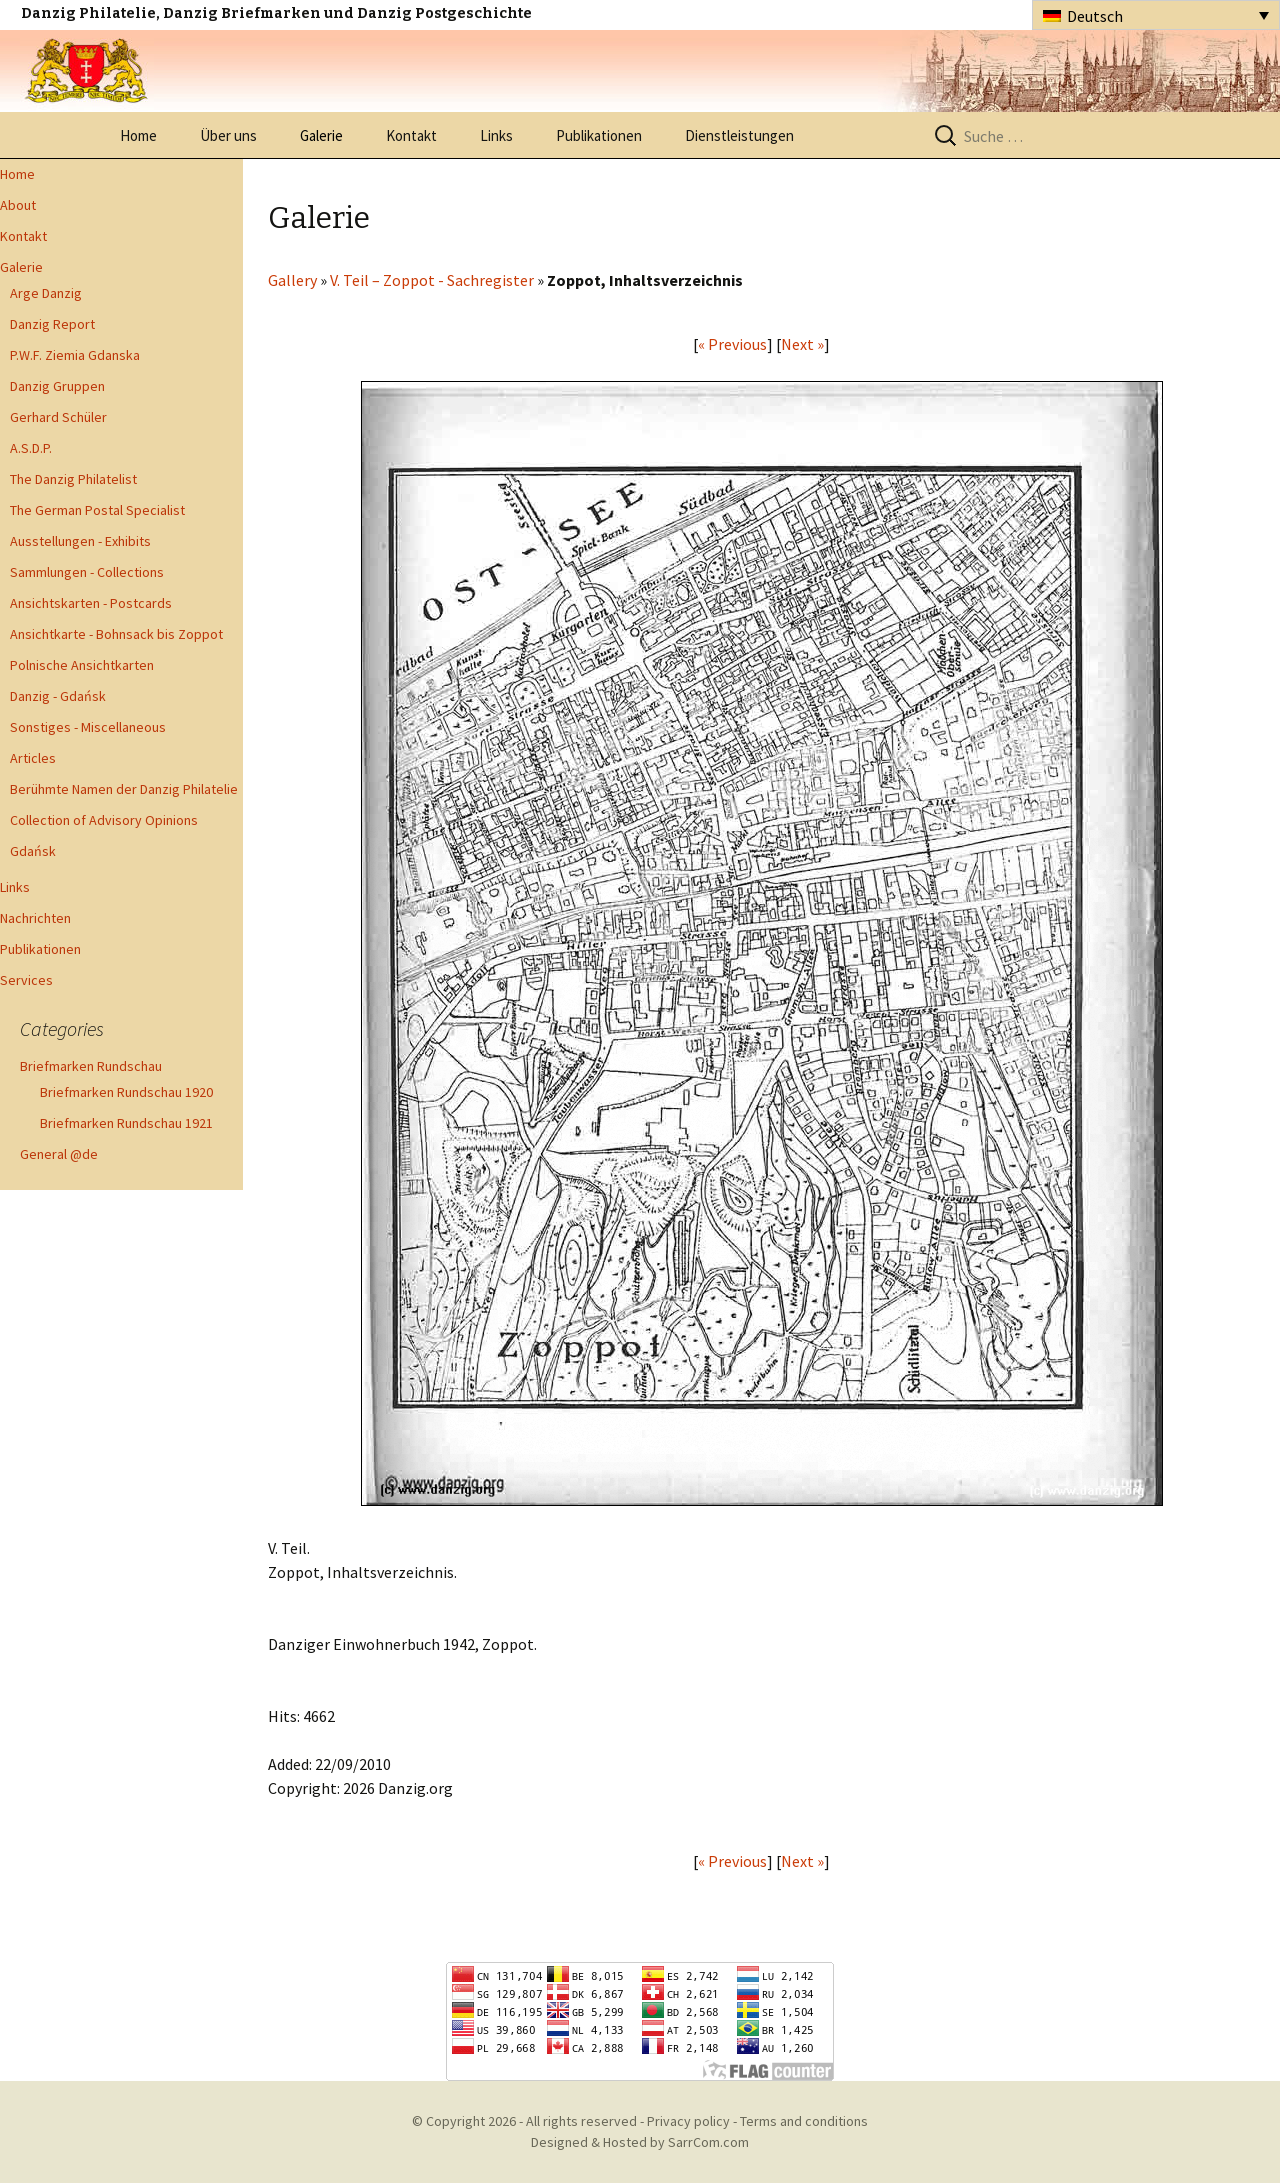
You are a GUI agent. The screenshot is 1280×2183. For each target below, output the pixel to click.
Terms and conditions (804, 2121)
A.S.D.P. (31, 448)
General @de (59, 1154)
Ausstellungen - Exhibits (80, 541)
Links (496, 135)
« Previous (732, 344)
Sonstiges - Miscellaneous (88, 727)
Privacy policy (688, 2121)
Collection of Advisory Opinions (104, 820)
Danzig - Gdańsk (58, 696)
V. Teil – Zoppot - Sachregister (432, 280)
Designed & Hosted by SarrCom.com (640, 2142)
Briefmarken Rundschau (91, 1066)
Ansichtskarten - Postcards (91, 603)
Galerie (321, 135)
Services (26, 980)
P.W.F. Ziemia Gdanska (75, 355)
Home (138, 135)
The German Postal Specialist (97, 510)
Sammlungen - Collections (87, 572)
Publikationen (599, 135)
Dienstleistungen (739, 135)
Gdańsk (33, 851)
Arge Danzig (46, 293)
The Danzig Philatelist (73, 479)
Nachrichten (35, 918)
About (18, 205)
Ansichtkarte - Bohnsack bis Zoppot (116, 634)
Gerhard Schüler (58, 417)
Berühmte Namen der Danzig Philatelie (124, 789)
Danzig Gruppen (57, 386)
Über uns (228, 135)
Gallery (292, 280)
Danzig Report (52, 324)
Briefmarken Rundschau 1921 (126, 1123)
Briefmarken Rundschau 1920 (126, 1092)
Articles (33, 758)
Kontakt (411, 135)
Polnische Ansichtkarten (82, 665)
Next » (802, 344)
